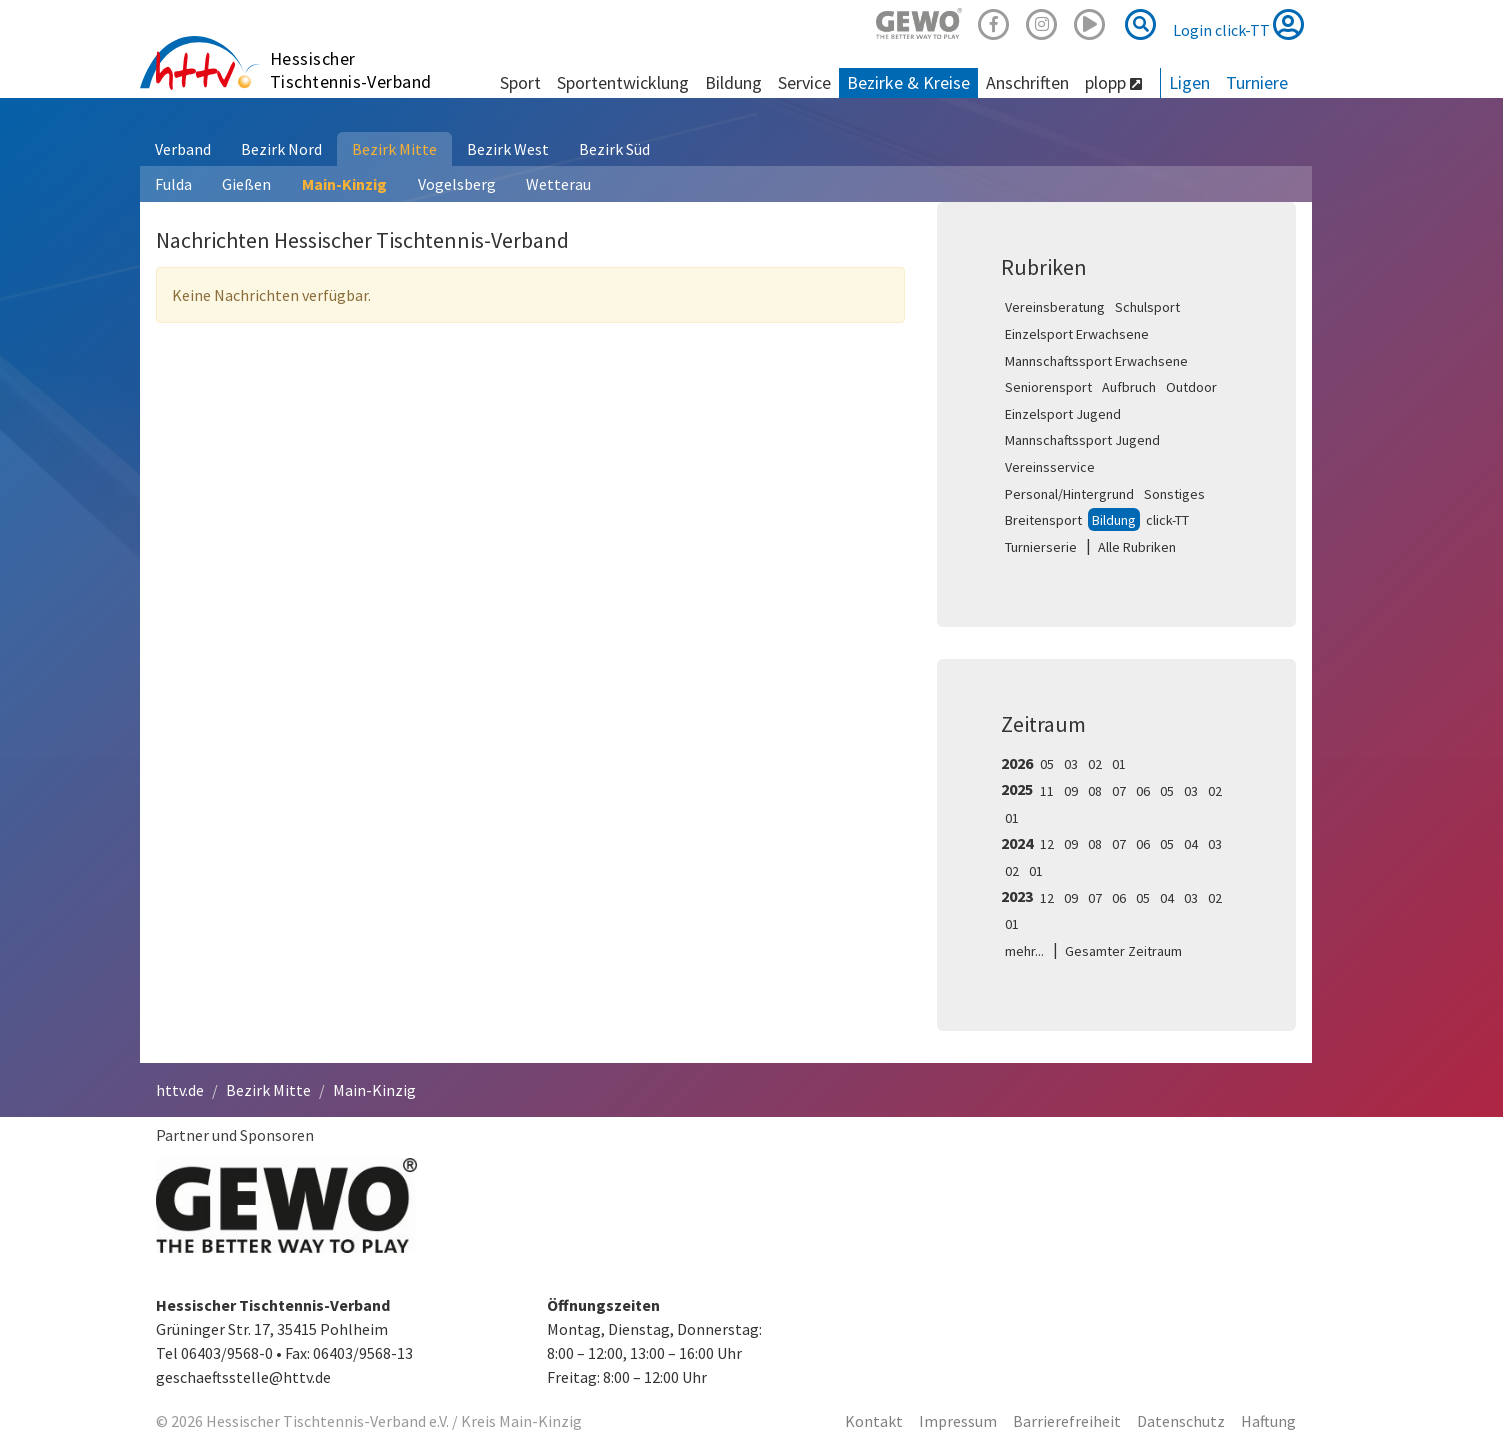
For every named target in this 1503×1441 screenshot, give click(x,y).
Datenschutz (1181, 1421)
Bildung (1114, 520)
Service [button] (804, 82)
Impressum (958, 1421)
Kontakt (874, 1421)
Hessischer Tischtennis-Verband (351, 70)
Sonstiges (1174, 494)
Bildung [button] (733, 82)
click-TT (1167, 520)
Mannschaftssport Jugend (1082, 440)
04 (1191, 844)
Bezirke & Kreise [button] (908, 82)
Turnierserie (1041, 547)
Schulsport (1147, 307)
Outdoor (1191, 387)
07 (1119, 791)
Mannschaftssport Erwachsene (1096, 361)
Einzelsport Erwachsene (1077, 334)
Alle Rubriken (1137, 547)
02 (1095, 764)
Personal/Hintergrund (1069, 494)
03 (1071, 764)
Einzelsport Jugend (1063, 414)
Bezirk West (508, 149)
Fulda (173, 184)
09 (1071, 791)
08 (1095, 791)
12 (1047, 844)
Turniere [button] (1257, 82)
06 (1143, 791)
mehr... (1024, 951)
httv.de (180, 1090)
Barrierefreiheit (1067, 1421)
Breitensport (1043, 520)
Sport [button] (520, 82)
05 (1047, 764)
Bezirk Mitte (394, 149)
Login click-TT (1238, 24)
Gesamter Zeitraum (1123, 951)
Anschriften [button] (1027, 82)
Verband (183, 149)
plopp (1113, 82)
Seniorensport (1048, 387)
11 (1047, 791)
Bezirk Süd (614, 149)
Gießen (246, 184)
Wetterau (558, 184)
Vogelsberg (457, 184)
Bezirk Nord (281, 149)
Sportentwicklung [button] (623, 82)
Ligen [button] (1189, 82)
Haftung (1268, 1421)
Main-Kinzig (344, 184)
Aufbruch (1129, 387)
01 (1119, 764)
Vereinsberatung (1055, 307)
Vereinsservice (1050, 467)
